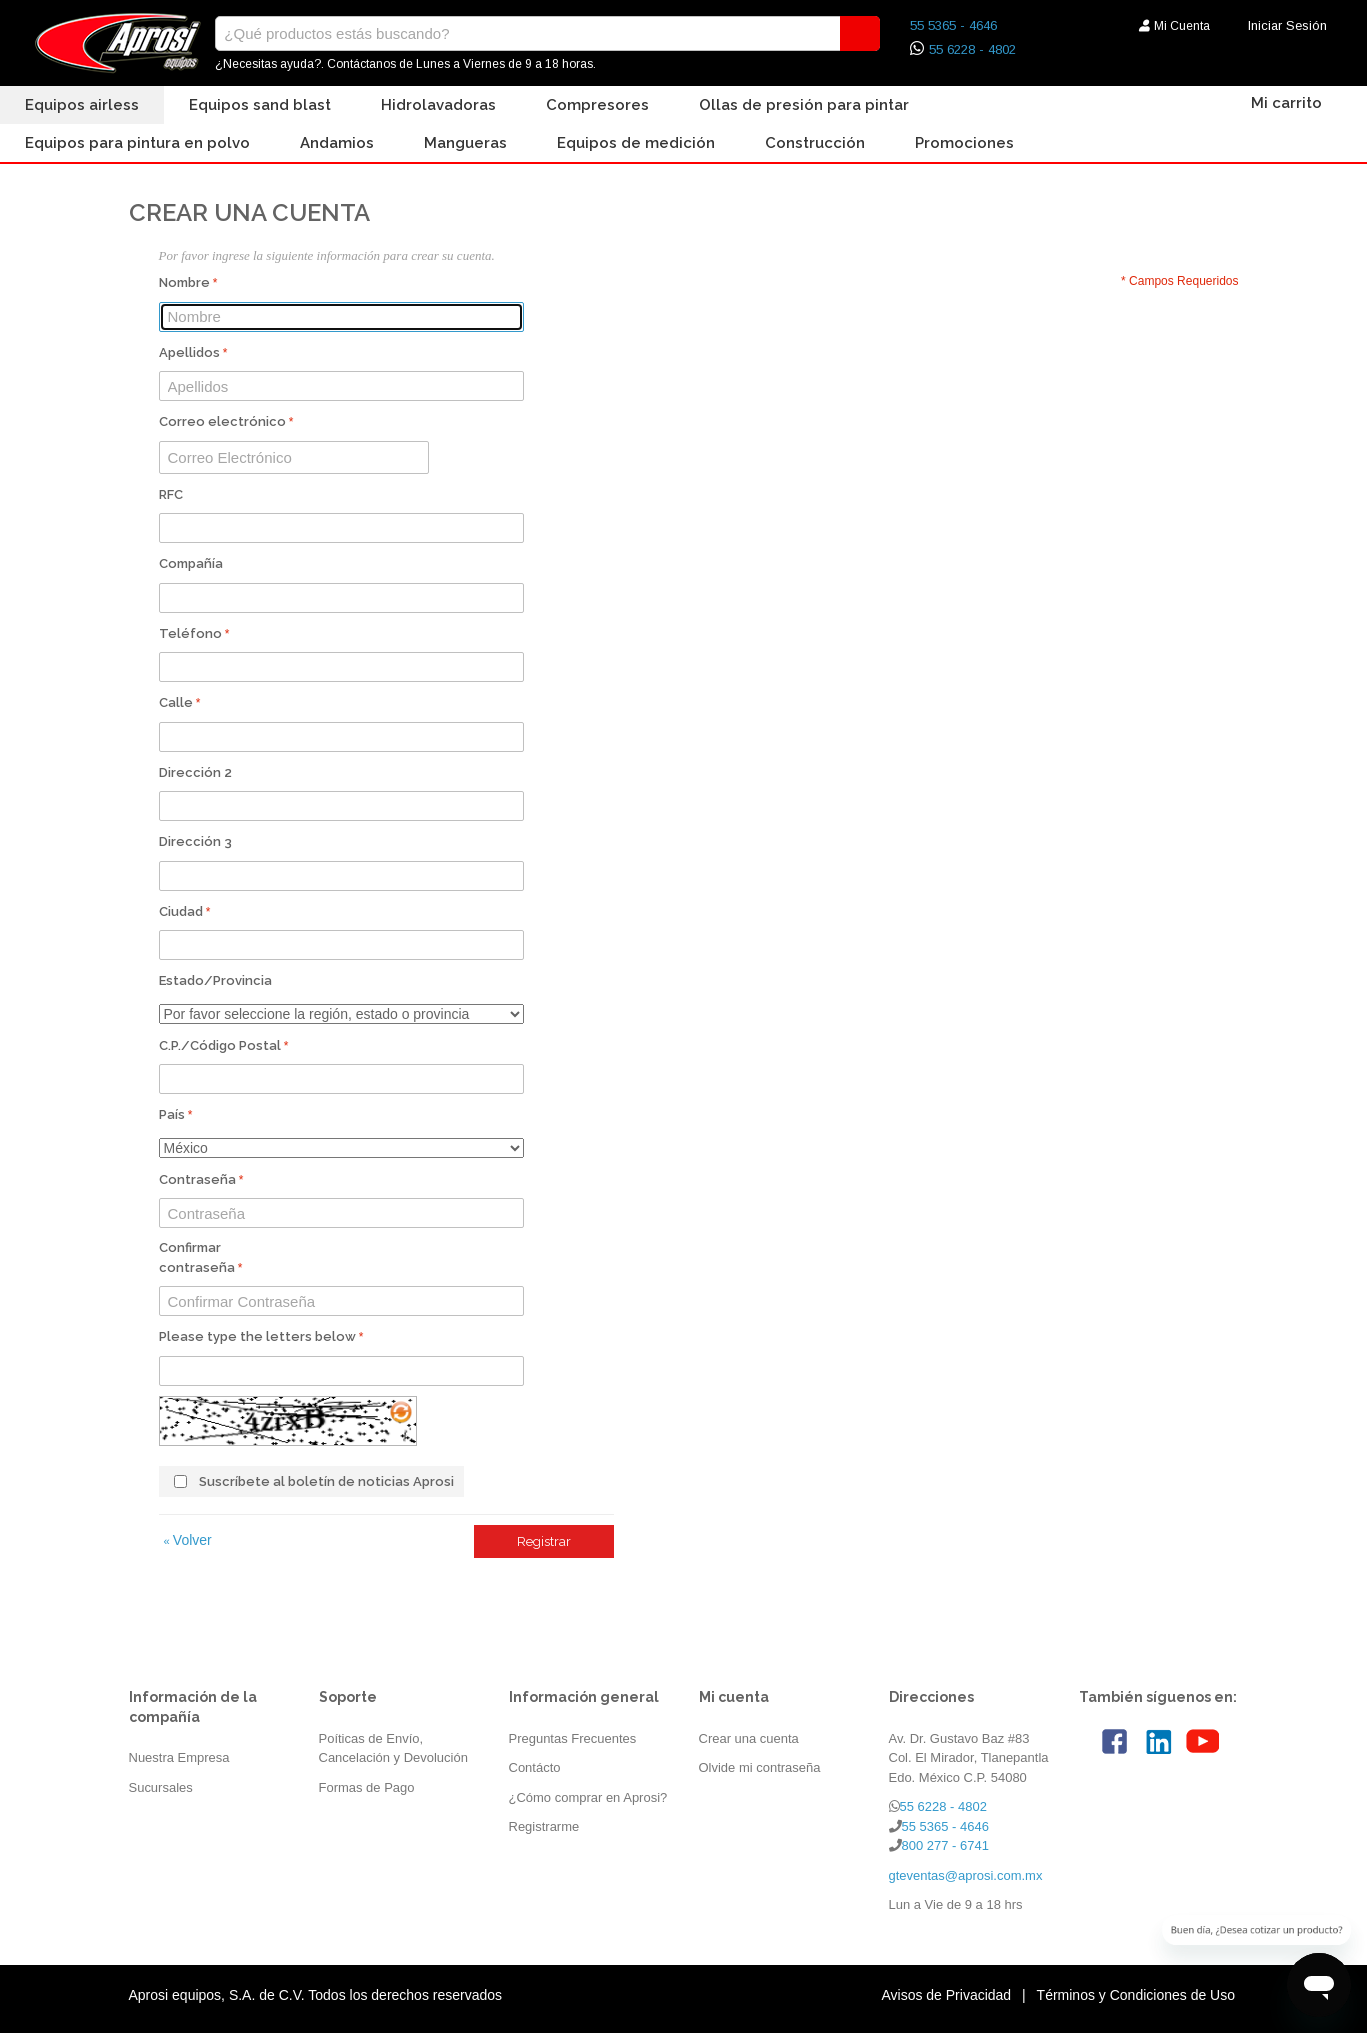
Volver (188, 1540)
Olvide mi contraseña (760, 1767)
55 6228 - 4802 (972, 49)
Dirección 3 (195, 841)
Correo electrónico (222, 421)
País (172, 1114)
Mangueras (465, 143)
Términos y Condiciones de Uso (1136, 1995)
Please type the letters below (257, 1336)
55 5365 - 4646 (953, 25)
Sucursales (161, 1787)
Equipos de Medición (636, 143)
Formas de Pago (367, 1787)
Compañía (191, 563)
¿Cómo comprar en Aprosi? (588, 1797)
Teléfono (190, 633)
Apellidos (189, 352)
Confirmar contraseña (197, 1257)
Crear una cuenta (749, 1738)
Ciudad (181, 911)
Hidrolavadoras (438, 105)
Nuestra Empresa (179, 1757)
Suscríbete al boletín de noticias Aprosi (326, 1481)
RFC (171, 494)
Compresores (597, 105)
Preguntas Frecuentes (573, 1738)
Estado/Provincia (215, 980)
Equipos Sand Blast (260, 105)
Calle (176, 702)
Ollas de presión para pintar (804, 105)
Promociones (964, 143)
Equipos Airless (82, 105)
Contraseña (197, 1179)
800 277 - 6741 (945, 1845)
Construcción (815, 143)
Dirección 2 (195, 772)
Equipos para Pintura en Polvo (137, 143)
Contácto (535, 1767)
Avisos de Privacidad (946, 1995)
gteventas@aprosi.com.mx (966, 1875)
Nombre (184, 282)
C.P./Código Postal (220, 1045)
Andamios (337, 143)
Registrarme (544, 1826)
